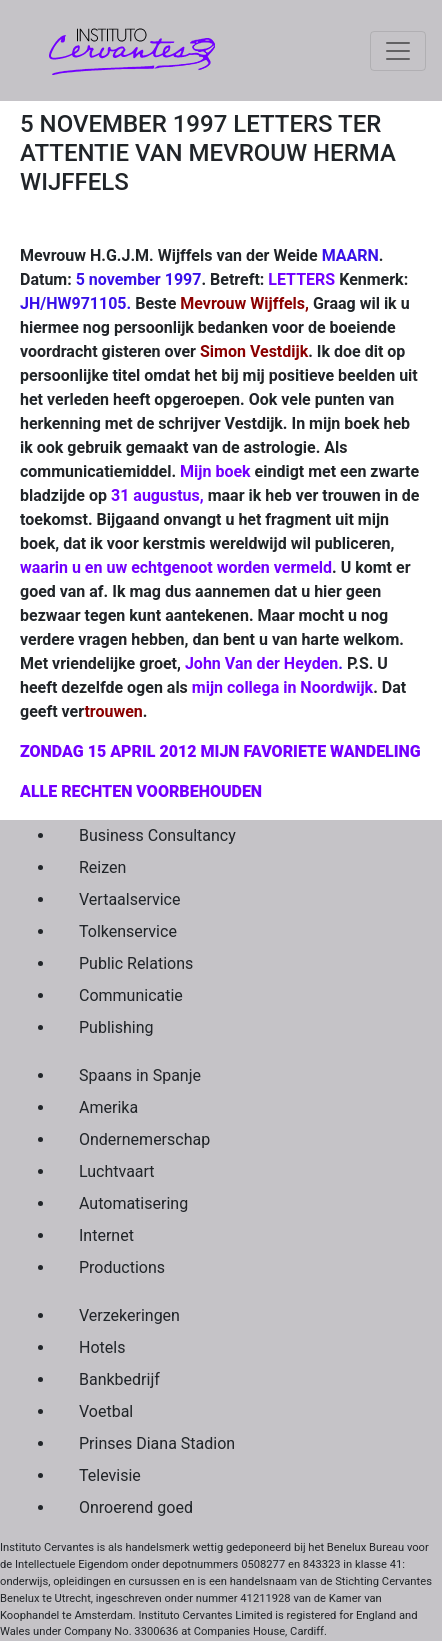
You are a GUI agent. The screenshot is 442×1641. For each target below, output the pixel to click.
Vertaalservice (129, 899)
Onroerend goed (136, 1507)
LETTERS (301, 279)
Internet (106, 1235)
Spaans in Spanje (140, 1075)
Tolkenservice (128, 931)
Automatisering (133, 1203)
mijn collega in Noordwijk (282, 687)
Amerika (108, 1107)
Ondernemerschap (144, 1139)
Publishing (116, 1027)
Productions (122, 1267)
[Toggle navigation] (398, 51)
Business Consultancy (157, 835)
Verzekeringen (129, 1315)
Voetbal (106, 1411)
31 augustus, (157, 495)
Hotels (102, 1347)
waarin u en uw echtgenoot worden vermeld (176, 567)
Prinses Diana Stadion (157, 1443)
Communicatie (131, 995)
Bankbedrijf (119, 1379)
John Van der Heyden (261, 663)
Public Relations (136, 963)
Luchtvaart (117, 1171)
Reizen (102, 867)
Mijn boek (215, 471)
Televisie (110, 1475)
